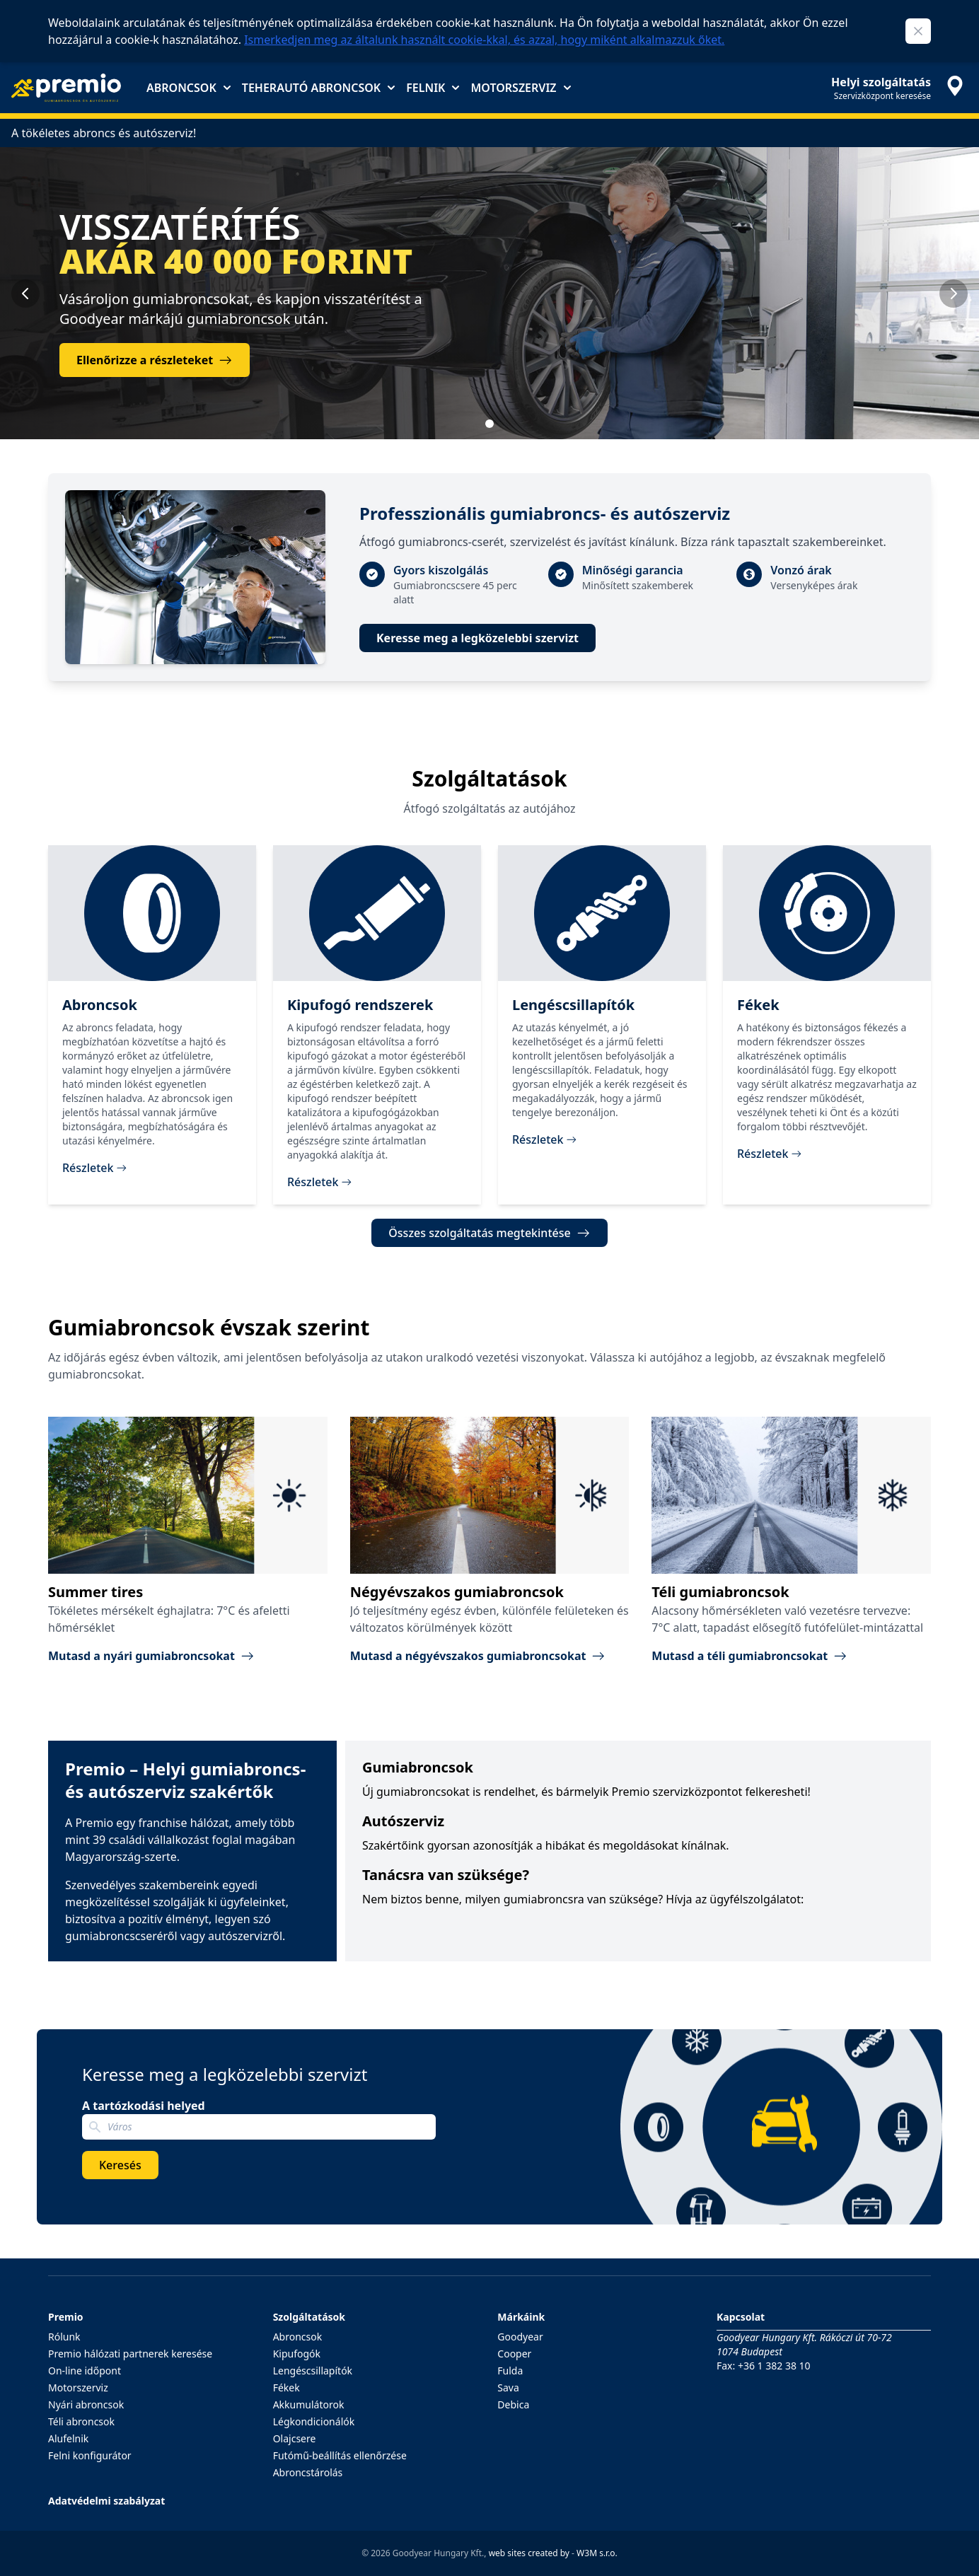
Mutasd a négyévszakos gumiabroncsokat (478, 1656)
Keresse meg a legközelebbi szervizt (477, 638)
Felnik (432, 87)
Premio (65, 2316)
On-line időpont (84, 2370)
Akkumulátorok (308, 2404)
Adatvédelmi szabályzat (106, 2500)
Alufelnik (68, 2438)
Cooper (514, 2353)
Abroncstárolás (308, 2472)
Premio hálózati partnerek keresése (130, 2353)
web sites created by (529, 2553)
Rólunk (64, 2336)
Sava (508, 2387)
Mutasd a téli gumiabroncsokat (749, 1656)
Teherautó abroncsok (318, 87)
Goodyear (520, 2336)
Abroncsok (188, 87)
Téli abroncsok (81, 2421)
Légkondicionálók (314, 2421)
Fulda (510, 2370)
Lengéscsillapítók (312, 2370)
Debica (513, 2404)
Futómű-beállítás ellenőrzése (340, 2455)
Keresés (120, 2165)
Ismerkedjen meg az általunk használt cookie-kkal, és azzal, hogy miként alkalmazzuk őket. (484, 39)
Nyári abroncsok (86, 2404)
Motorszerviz (520, 87)
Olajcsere (294, 2438)
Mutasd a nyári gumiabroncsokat (151, 1656)
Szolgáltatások (309, 2316)
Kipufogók (296, 2353)
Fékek (286, 2387)
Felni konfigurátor (90, 2455)
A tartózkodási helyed (143, 2105)
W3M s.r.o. (597, 2553)
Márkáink (521, 2316)
